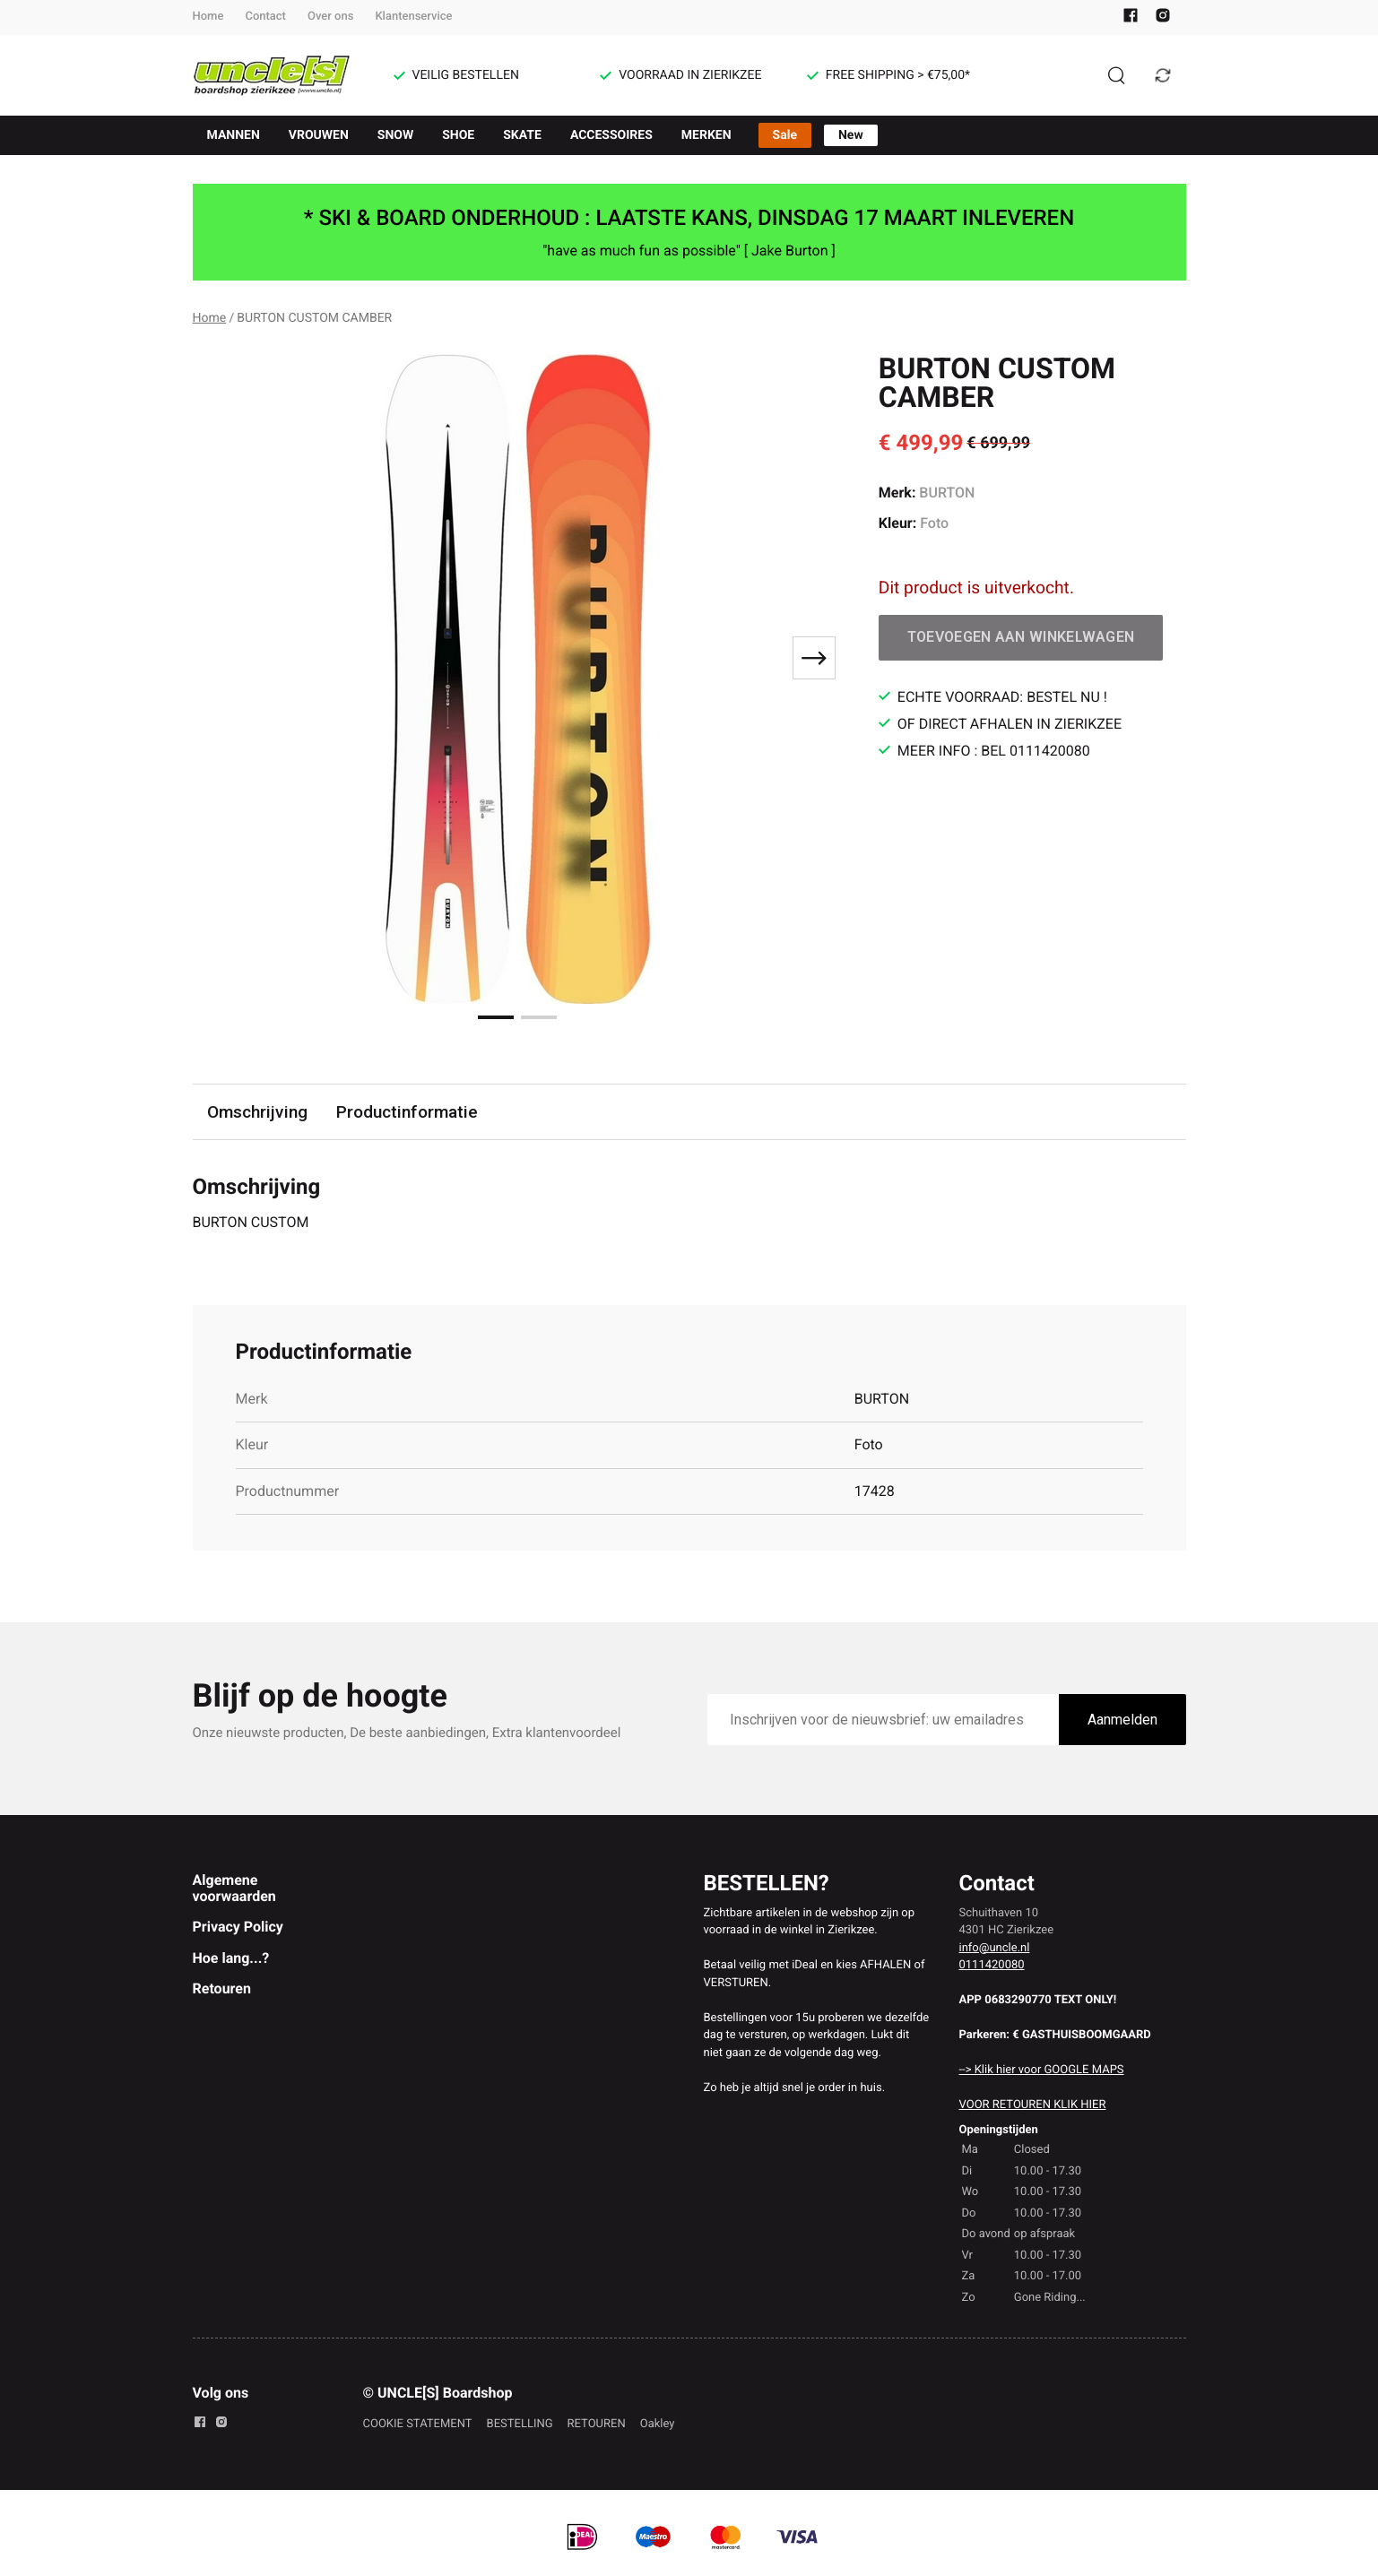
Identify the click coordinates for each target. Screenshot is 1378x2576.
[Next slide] (814, 657)
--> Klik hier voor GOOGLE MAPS (1041, 2070)
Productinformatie (407, 1112)
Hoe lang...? (231, 1958)
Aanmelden (1122, 1719)
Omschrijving (257, 1112)
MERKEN (706, 135)
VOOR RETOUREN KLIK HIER (1032, 2105)
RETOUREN (597, 2424)
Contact (265, 16)
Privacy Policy (238, 1926)
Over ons (330, 16)
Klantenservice (413, 16)
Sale (785, 135)
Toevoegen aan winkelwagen (1021, 636)
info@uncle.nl (994, 1948)
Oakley (657, 2424)
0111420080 (992, 1965)
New (850, 135)
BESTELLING (520, 2424)
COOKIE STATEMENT (417, 2424)
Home (208, 16)
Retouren (222, 1988)
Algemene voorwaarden (234, 1888)
